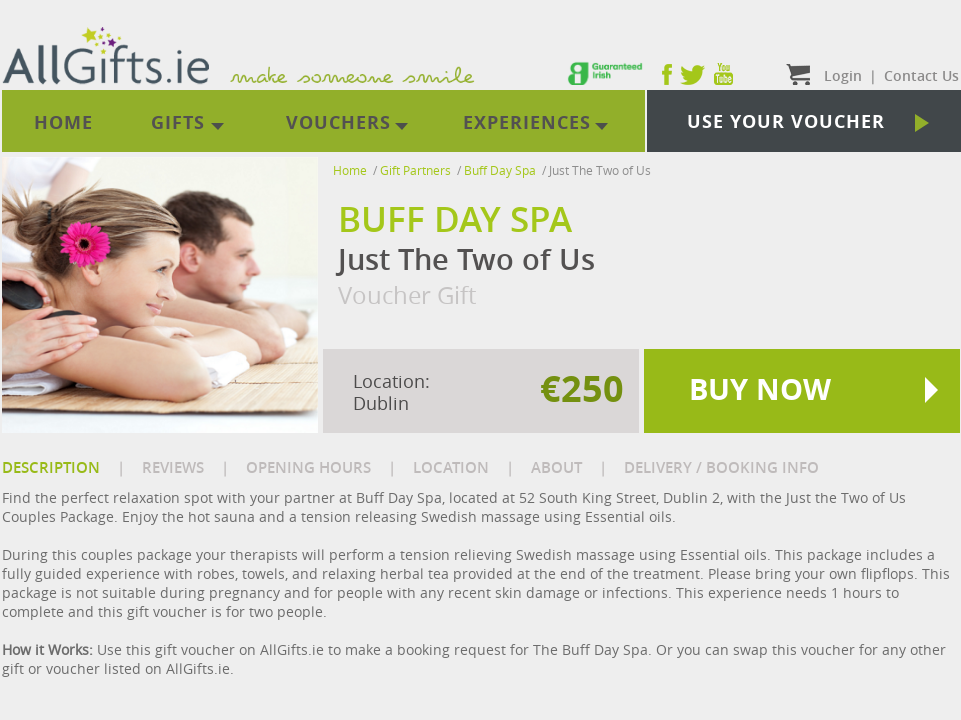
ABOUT (556, 467)
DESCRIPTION (51, 467)
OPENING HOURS (308, 467)
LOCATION (451, 467)
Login (843, 75)
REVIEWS (173, 467)
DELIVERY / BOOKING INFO (721, 467)
